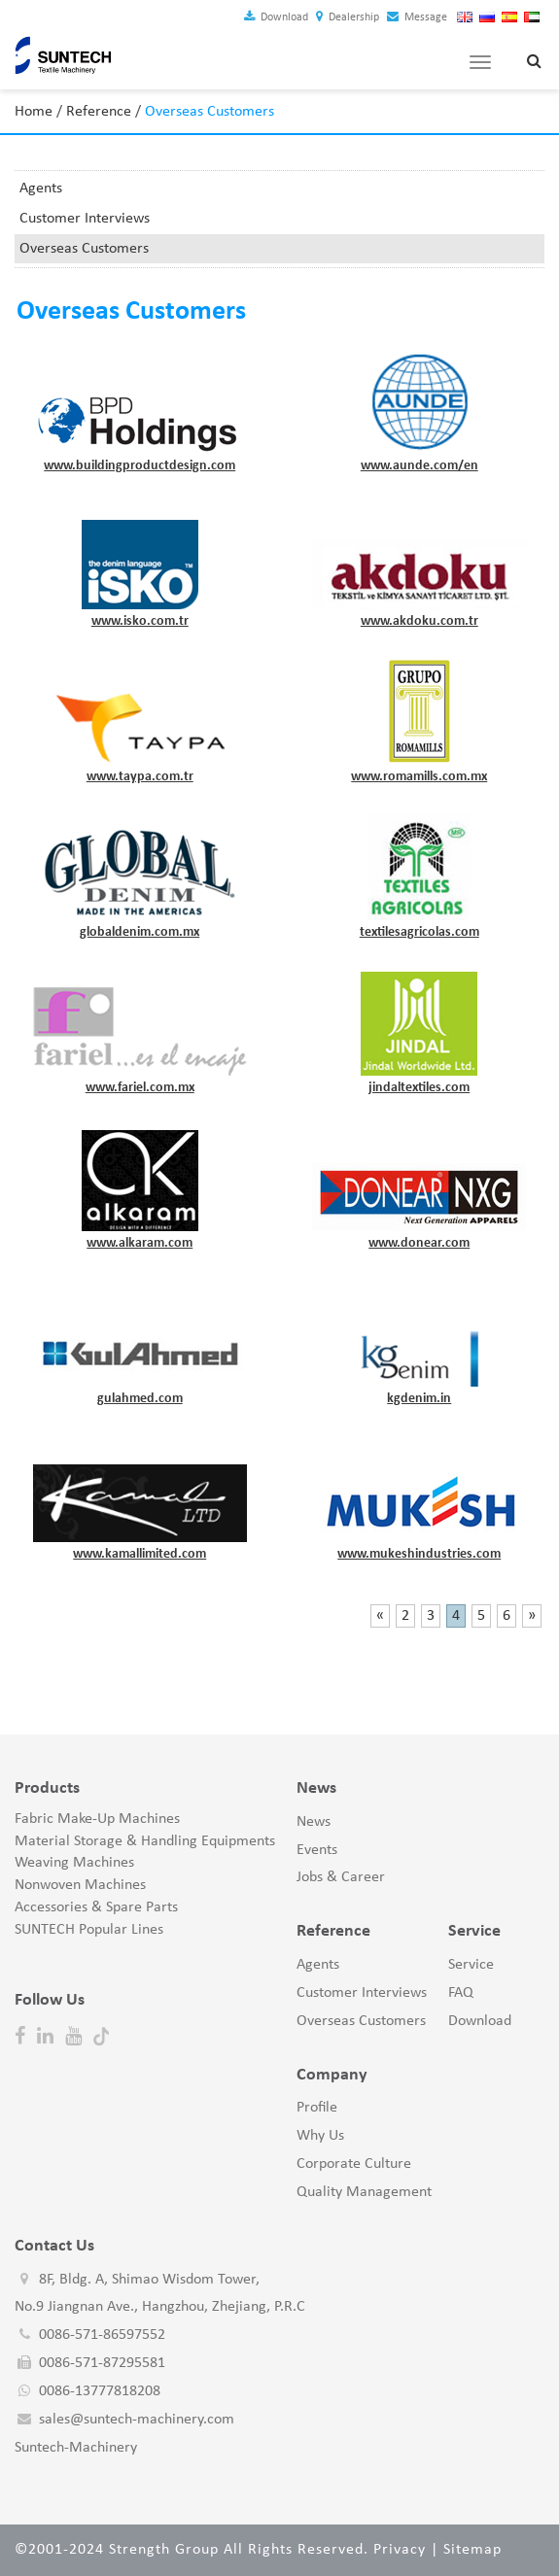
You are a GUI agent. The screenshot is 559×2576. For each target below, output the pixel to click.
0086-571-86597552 (102, 2335)
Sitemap (472, 2550)
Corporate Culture (354, 2164)
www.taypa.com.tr (140, 777)
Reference (98, 112)
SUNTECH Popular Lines (89, 1930)
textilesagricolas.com (419, 932)
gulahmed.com (140, 1398)
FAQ (460, 1993)
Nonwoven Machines (80, 1885)
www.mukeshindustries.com (419, 1554)
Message (417, 17)
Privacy (399, 2550)
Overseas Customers (84, 249)
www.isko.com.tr (140, 621)
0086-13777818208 (99, 2391)
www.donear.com (419, 1243)
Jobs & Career (341, 1877)
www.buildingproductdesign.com (139, 466)
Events (317, 1850)
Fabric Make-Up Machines (97, 1819)
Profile (317, 2107)
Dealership (347, 17)
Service (471, 1965)
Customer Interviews (84, 218)
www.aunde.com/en (419, 466)
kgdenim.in (419, 1398)
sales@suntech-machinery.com (136, 2419)
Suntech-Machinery (76, 2448)
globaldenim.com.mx (139, 932)
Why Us (320, 2136)
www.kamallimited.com (139, 1554)
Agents (40, 188)
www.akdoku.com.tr (419, 621)
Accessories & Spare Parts (96, 1907)
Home (33, 112)
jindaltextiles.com (419, 1088)
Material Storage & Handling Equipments (145, 1841)
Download (276, 17)
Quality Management (364, 2192)
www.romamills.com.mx (419, 777)
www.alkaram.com (139, 1243)
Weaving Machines (74, 1863)
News (314, 1822)
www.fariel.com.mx (140, 1088)
